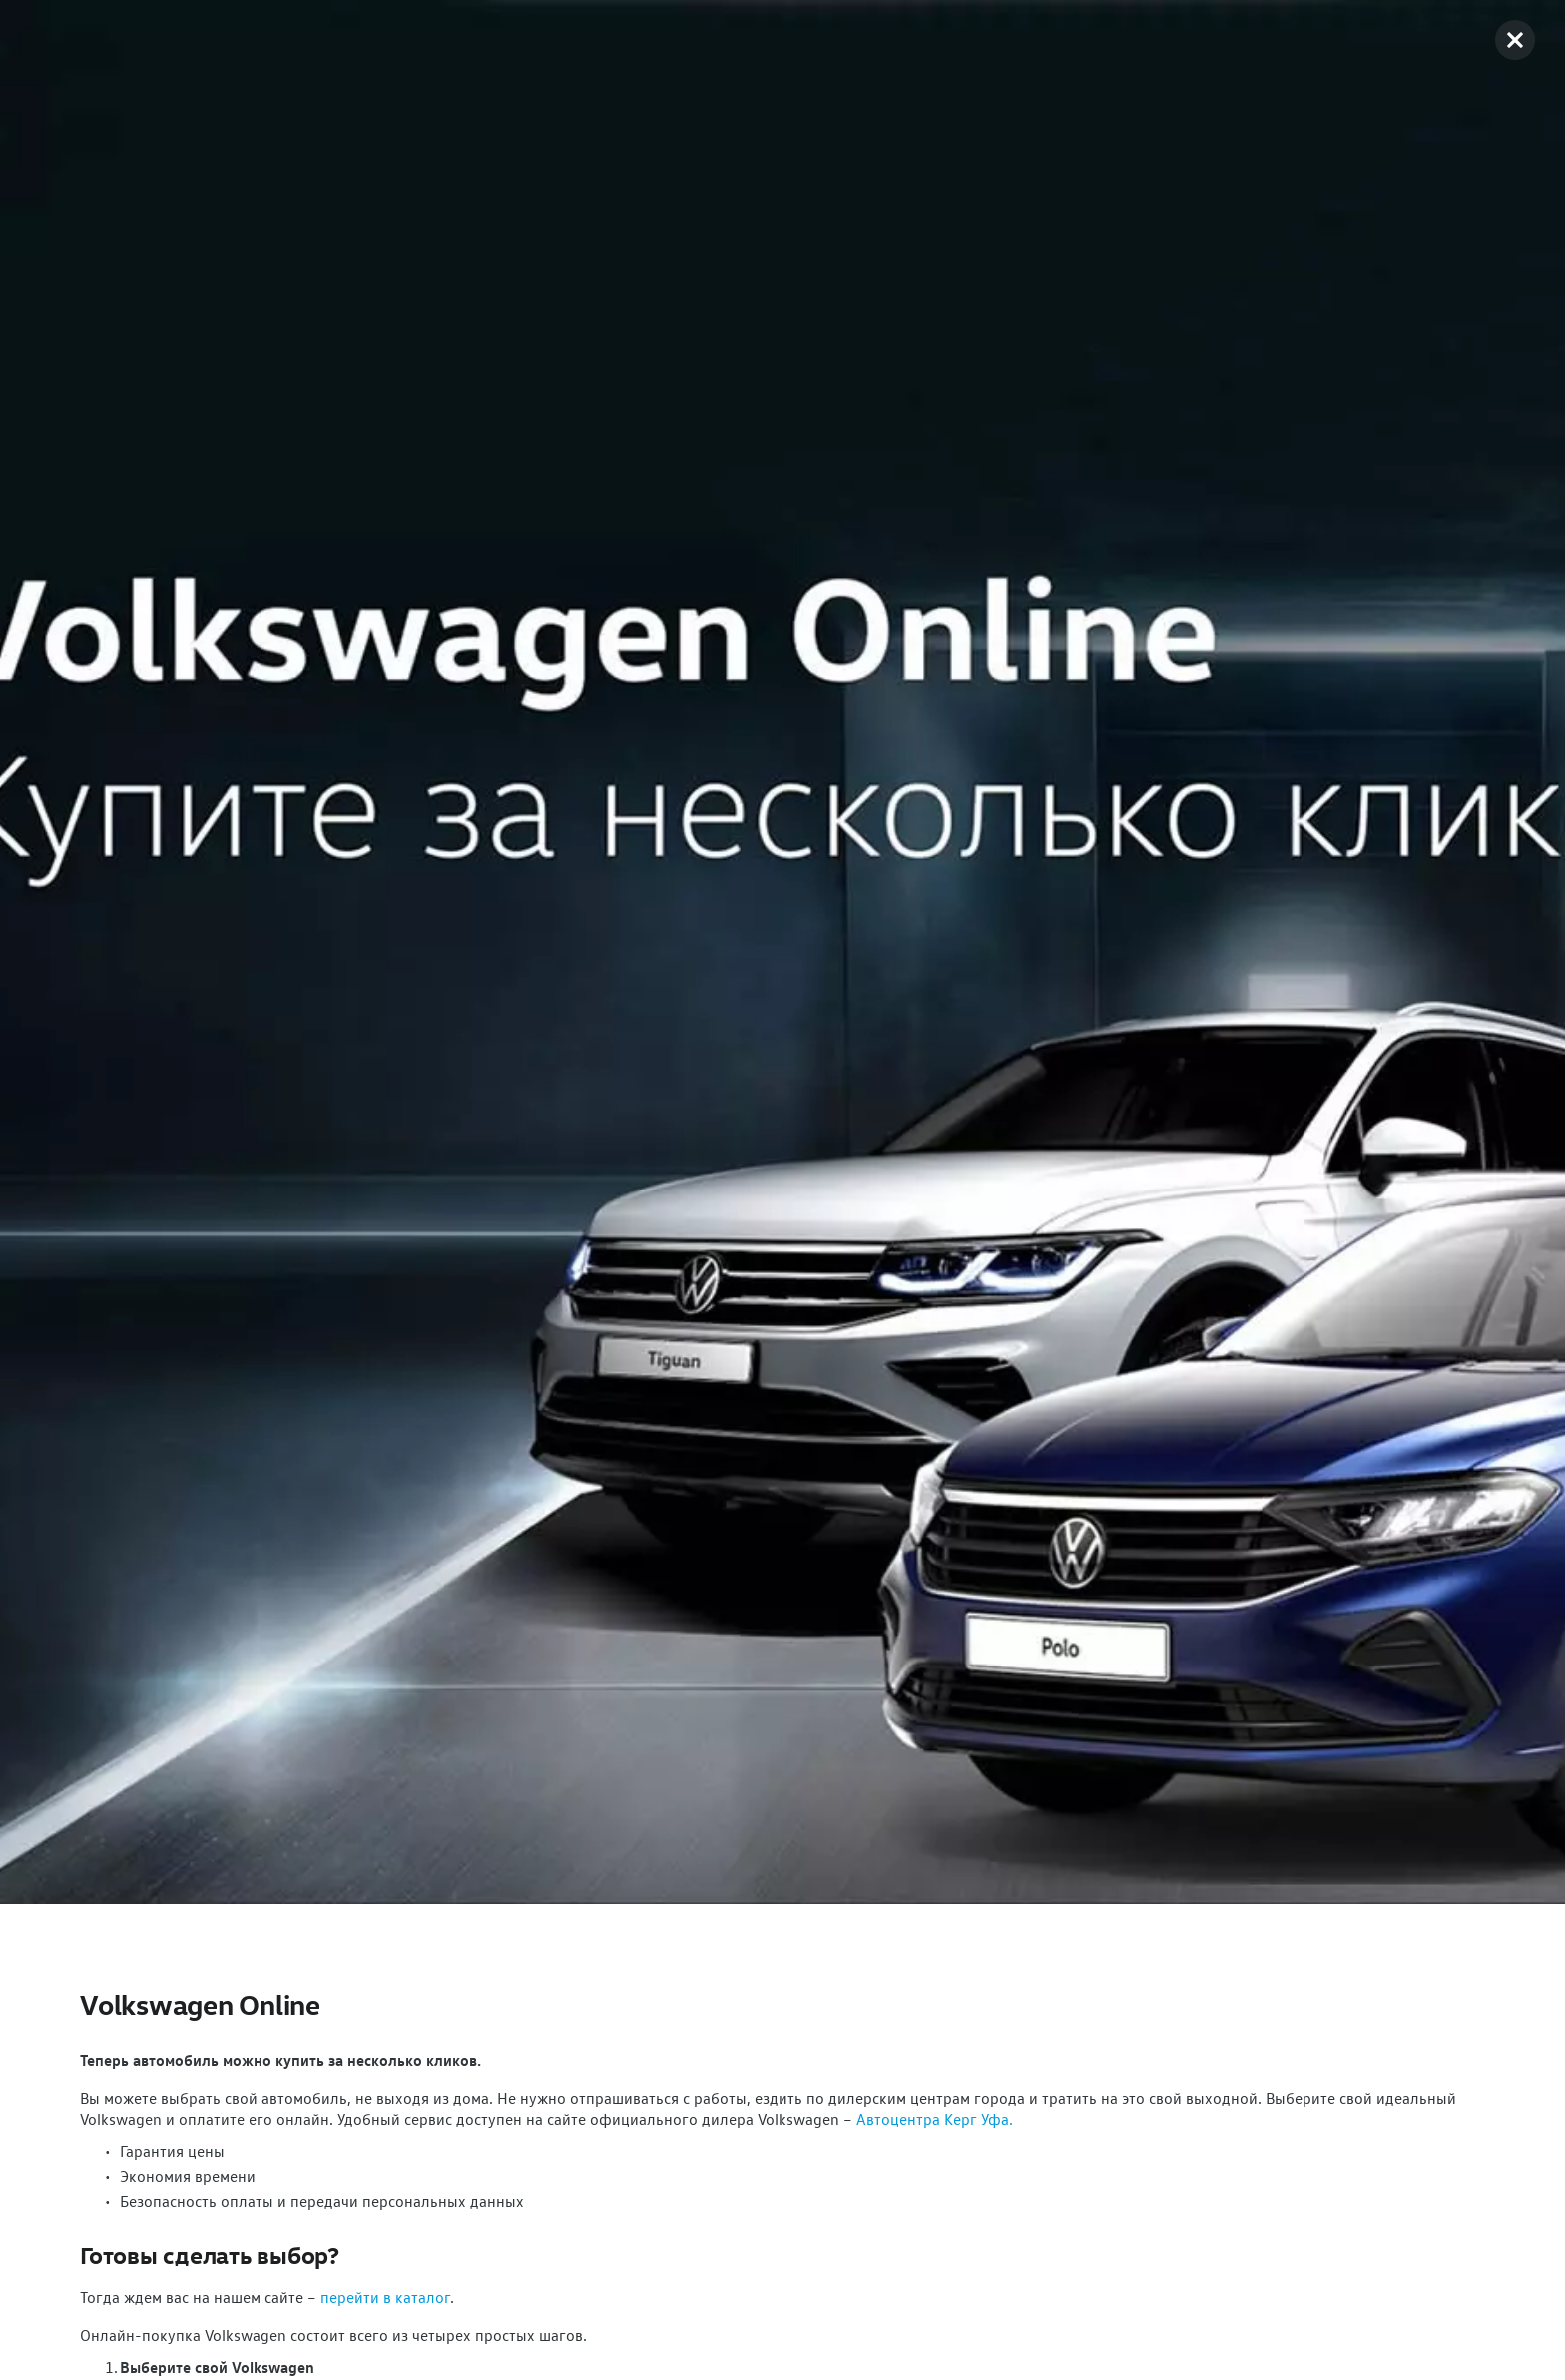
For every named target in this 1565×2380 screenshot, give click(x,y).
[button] (1515, 40)
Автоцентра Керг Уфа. (934, 2119)
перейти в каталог (385, 2297)
